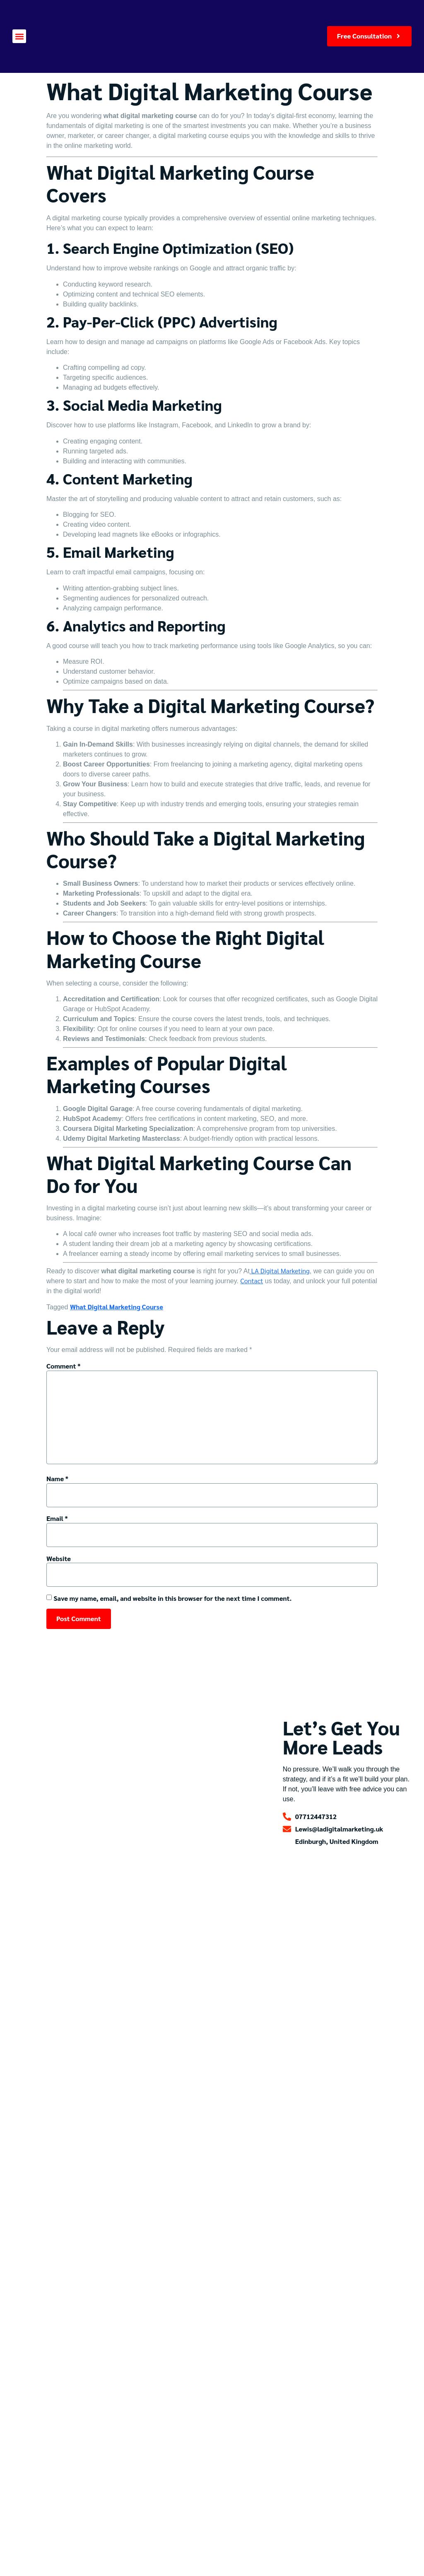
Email (57, 1518)
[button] (19, 36)
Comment (63, 1366)
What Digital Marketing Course (116, 1306)
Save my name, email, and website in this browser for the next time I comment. (172, 1598)
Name (57, 1478)
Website (58, 1558)
